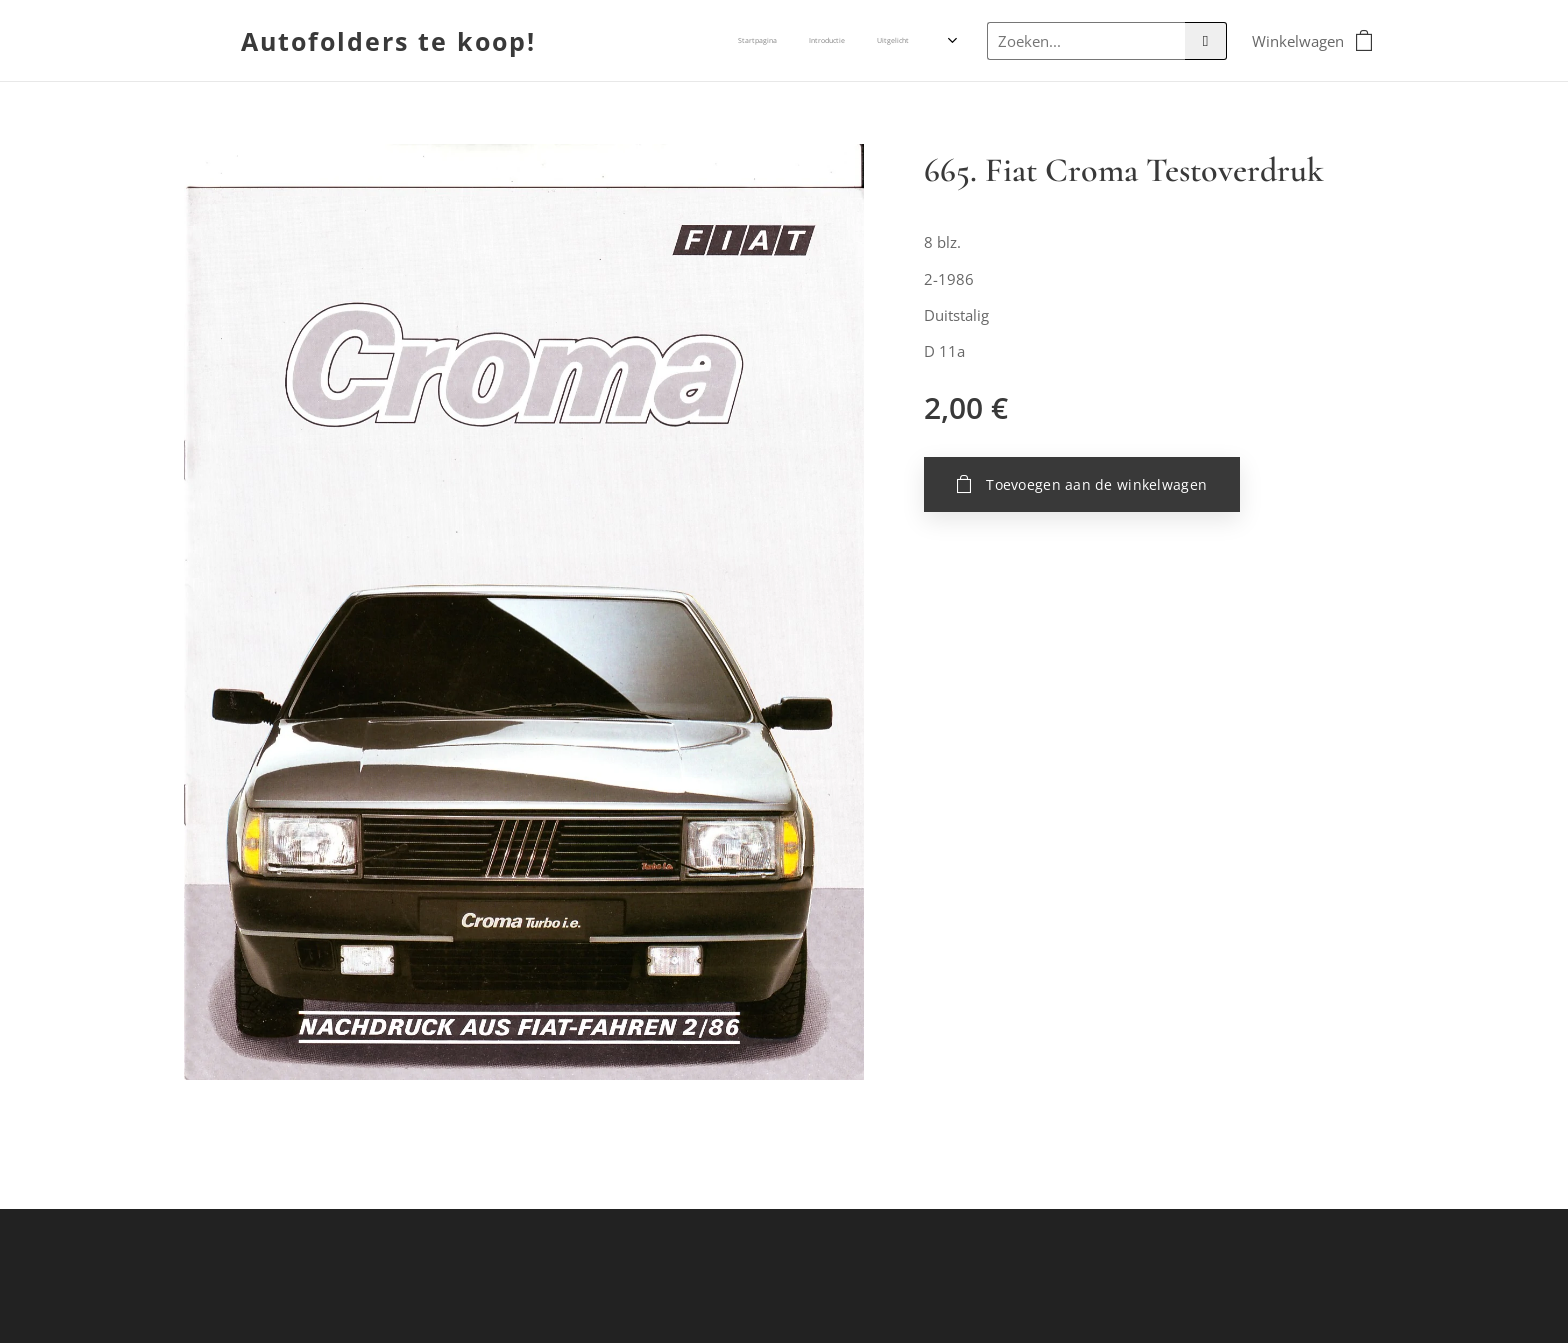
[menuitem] (828, 41)
